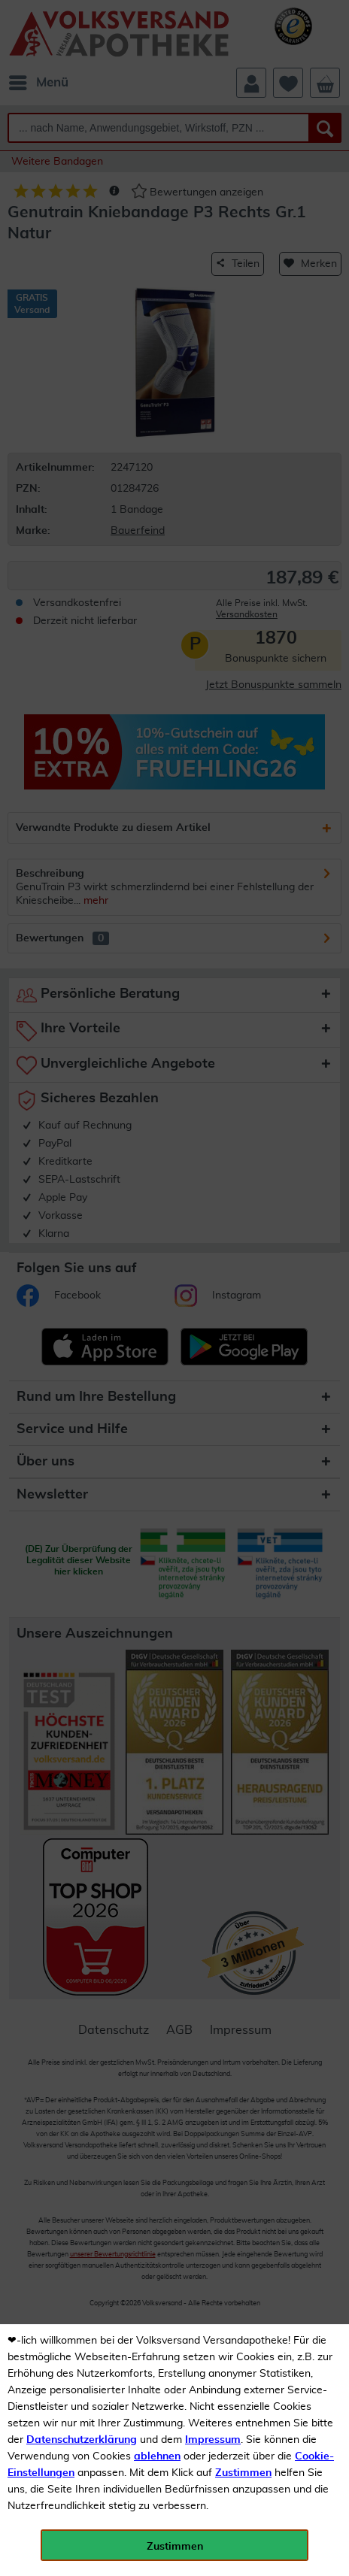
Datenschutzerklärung (81, 2440)
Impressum (213, 2440)
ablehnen (157, 2456)
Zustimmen (243, 2473)
